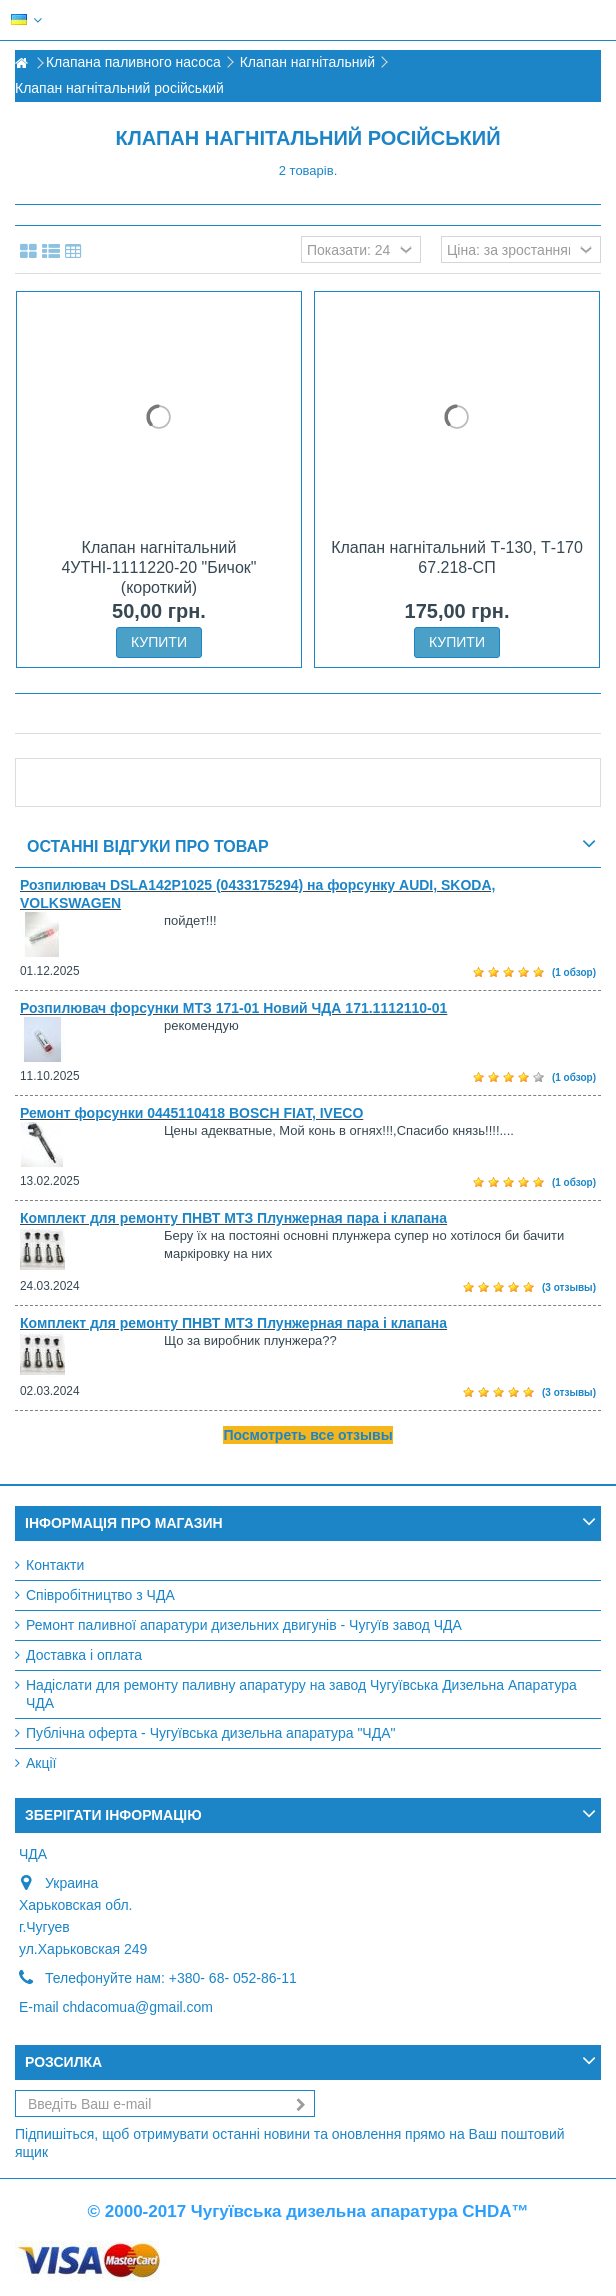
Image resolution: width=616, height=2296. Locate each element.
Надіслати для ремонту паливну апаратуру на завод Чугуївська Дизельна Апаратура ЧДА (301, 1694)
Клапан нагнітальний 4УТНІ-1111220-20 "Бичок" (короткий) (158, 567)
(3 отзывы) (569, 1287)
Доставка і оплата (84, 1655)
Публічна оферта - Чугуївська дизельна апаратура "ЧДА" (210, 1733)
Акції (41, 1763)
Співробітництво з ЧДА (100, 1595)
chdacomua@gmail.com (138, 2007)
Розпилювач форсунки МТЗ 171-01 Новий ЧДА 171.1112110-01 (233, 1008)
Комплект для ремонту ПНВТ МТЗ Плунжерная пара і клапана (233, 1218)
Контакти (55, 1565)
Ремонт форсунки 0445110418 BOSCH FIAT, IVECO (191, 1113)
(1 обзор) (574, 972)
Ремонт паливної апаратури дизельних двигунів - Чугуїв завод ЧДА (244, 1625)
